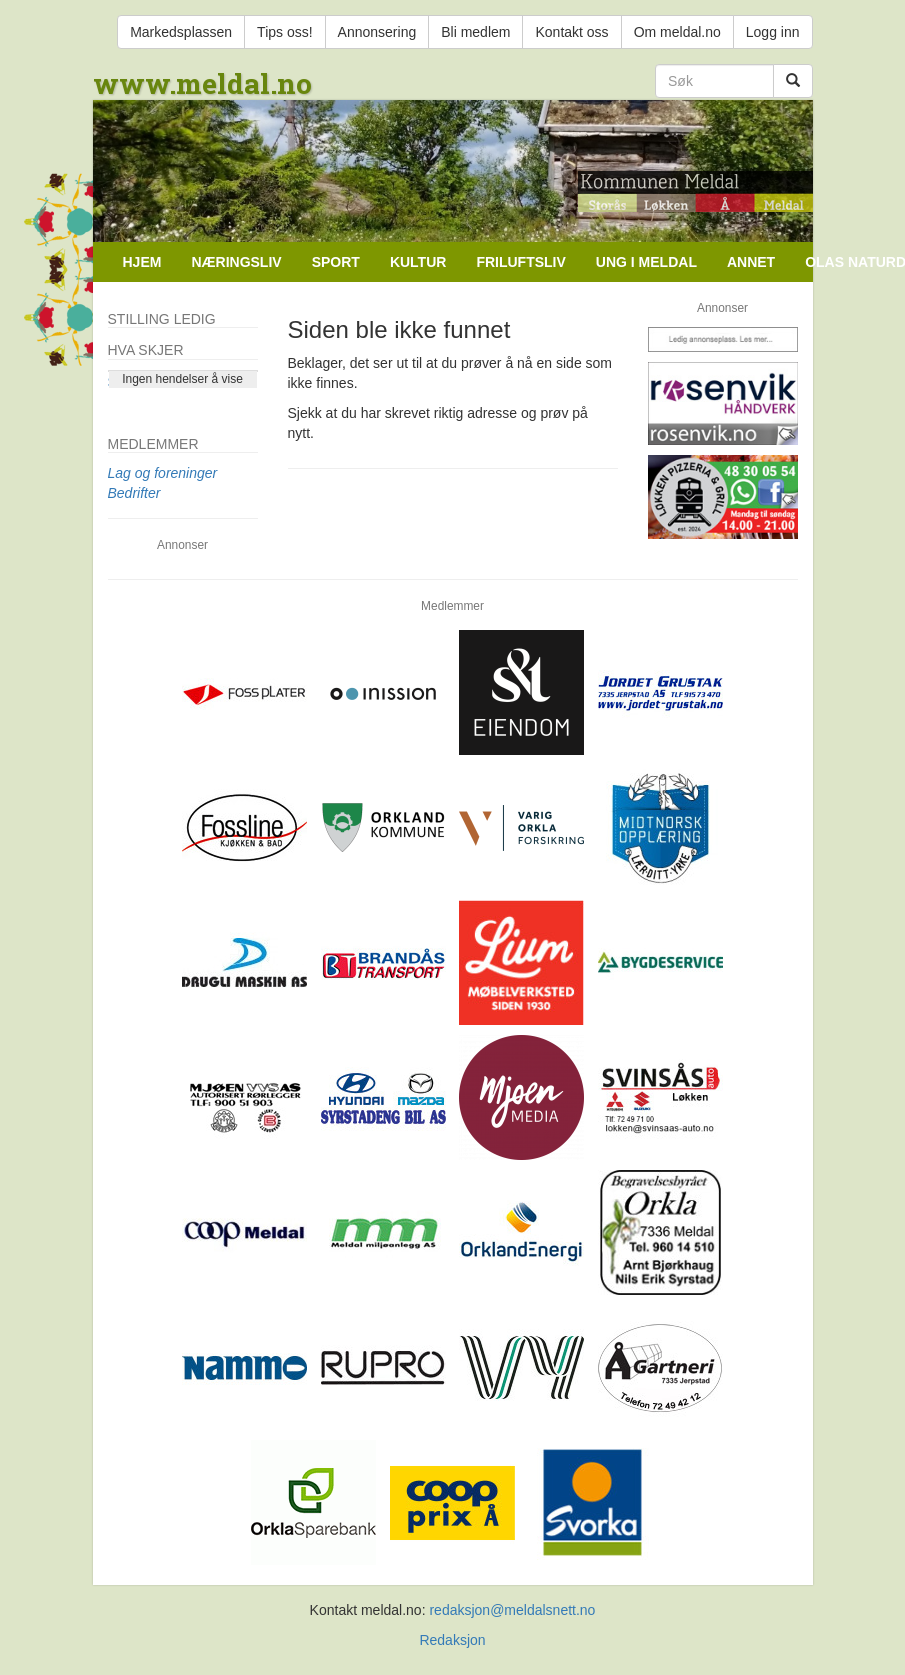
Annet (751, 262)
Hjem (142, 262)
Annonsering (377, 32)
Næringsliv (236, 262)
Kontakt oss (571, 32)
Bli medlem (475, 32)
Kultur (418, 262)
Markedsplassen (181, 32)
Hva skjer (146, 350)
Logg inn (773, 32)
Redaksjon (452, 1640)
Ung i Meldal (646, 262)
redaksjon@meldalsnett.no (512, 1610)
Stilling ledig (162, 319)
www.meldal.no (202, 83)
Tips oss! (285, 32)
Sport (336, 262)
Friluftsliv (520, 262)
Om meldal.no (677, 32)
